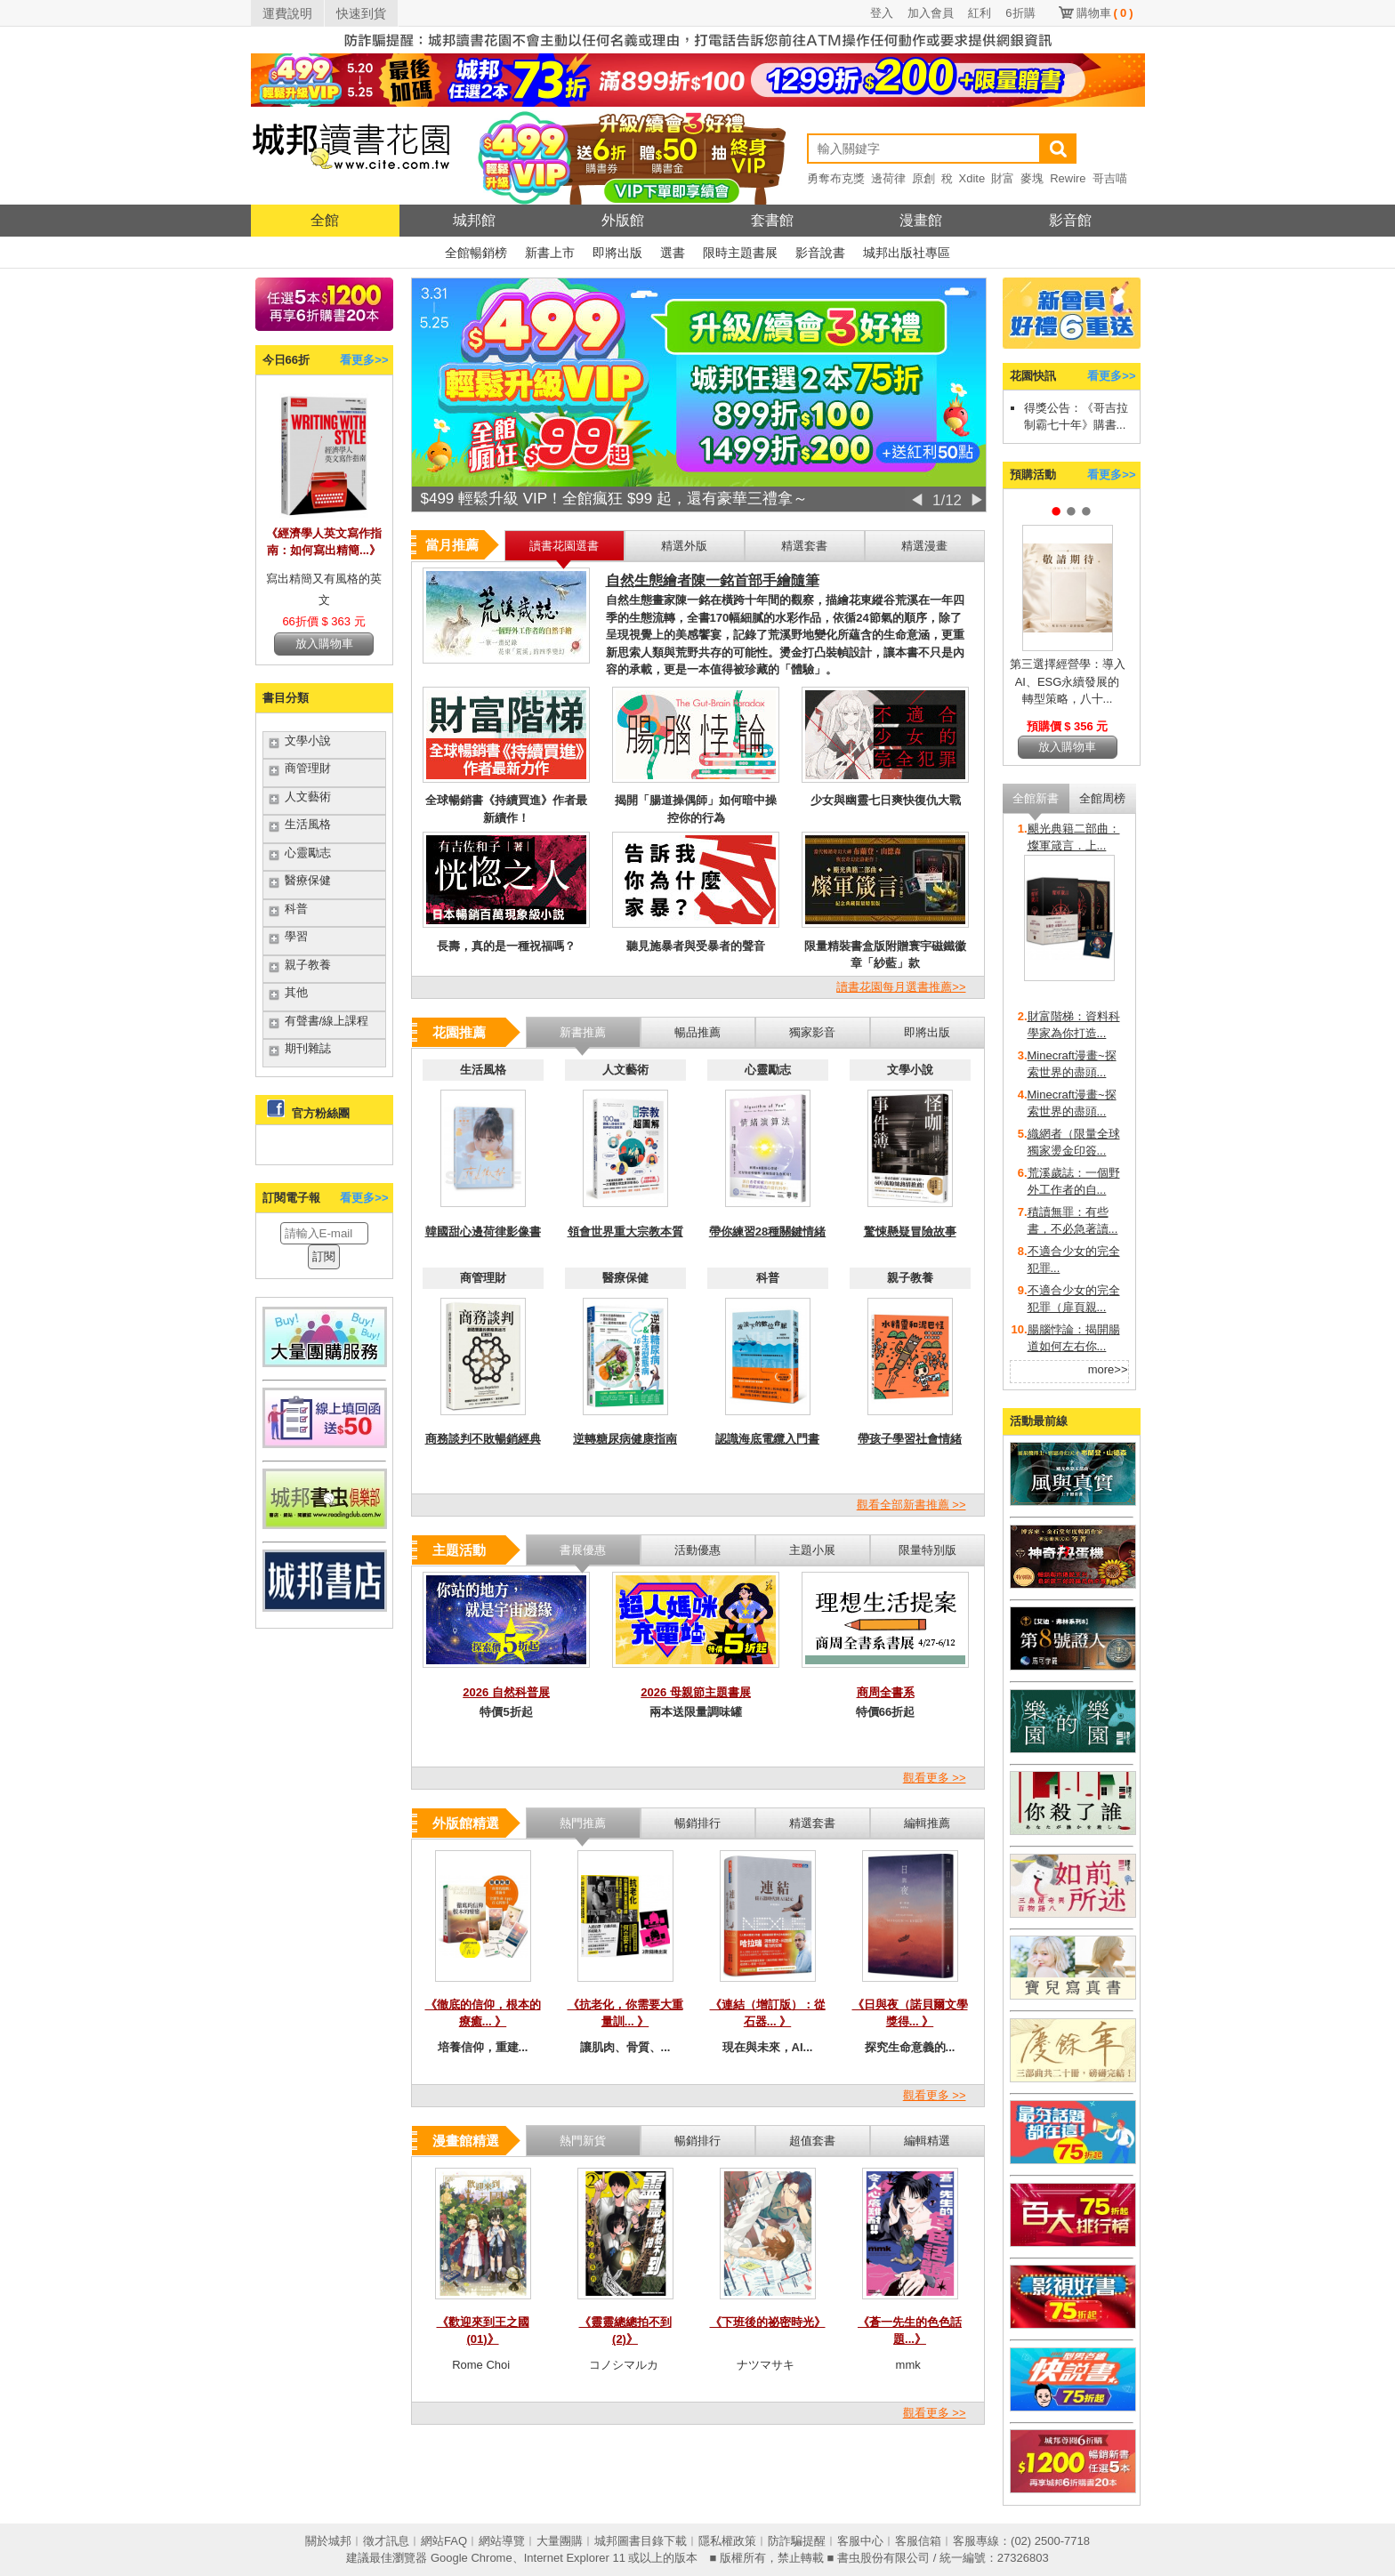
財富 (1002, 178)
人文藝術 (308, 796)
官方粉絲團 (321, 1113)
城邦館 (474, 220)
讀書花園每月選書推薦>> (900, 987)
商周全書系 (886, 1692)
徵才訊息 (386, 2541)
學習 (296, 936)
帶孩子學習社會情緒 (910, 1438)
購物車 (1104, 13)
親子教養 (308, 964)
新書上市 (550, 253)
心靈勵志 (308, 852)
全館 (324, 220)
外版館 (622, 220)
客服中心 (860, 2541)
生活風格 (308, 824)
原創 (923, 178)
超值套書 (812, 2140)
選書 (672, 253)
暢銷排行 (697, 2140)
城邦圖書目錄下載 (640, 2541)
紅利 (979, 13)
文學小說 (308, 740)
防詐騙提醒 (797, 2541)
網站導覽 (502, 2541)
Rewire (1067, 178)
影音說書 (820, 253)
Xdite (972, 178)
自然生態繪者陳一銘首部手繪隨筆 (712, 580)
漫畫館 (920, 220)
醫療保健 (308, 880)
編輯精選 (927, 2140)
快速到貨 (361, 13)
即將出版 (617, 253)
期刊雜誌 (308, 1048)
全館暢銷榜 (476, 253)
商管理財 (308, 768)
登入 (881, 13)
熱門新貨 (583, 2140)
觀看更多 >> (934, 1777)
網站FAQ (444, 2541)
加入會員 (930, 13)
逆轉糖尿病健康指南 (625, 1438)
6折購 (1020, 13)
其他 (296, 992)
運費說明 (287, 13)
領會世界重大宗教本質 (625, 1231)
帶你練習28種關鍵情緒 (767, 1231)
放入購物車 (324, 643)
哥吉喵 (1110, 178)
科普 (296, 908)
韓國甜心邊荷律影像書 (483, 1231)
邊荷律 (888, 178)
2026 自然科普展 (506, 1692)
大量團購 (559, 2541)
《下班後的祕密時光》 (768, 2322)
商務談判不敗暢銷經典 (483, 1438)
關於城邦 (328, 2541)
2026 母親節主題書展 (696, 1692)
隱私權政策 (727, 2541)
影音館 (1070, 220)
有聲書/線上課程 (327, 1020)
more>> (1108, 1369)
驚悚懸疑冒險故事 (910, 1231)
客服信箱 (918, 2541)
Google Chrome (471, 2557)
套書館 (772, 220)
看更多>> (364, 359)
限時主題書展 (740, 253)
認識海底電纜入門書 (767, 1438)
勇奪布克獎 (836, 178)
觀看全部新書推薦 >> (911, 1504)
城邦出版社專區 (906, 253)
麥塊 (1032, 178)
